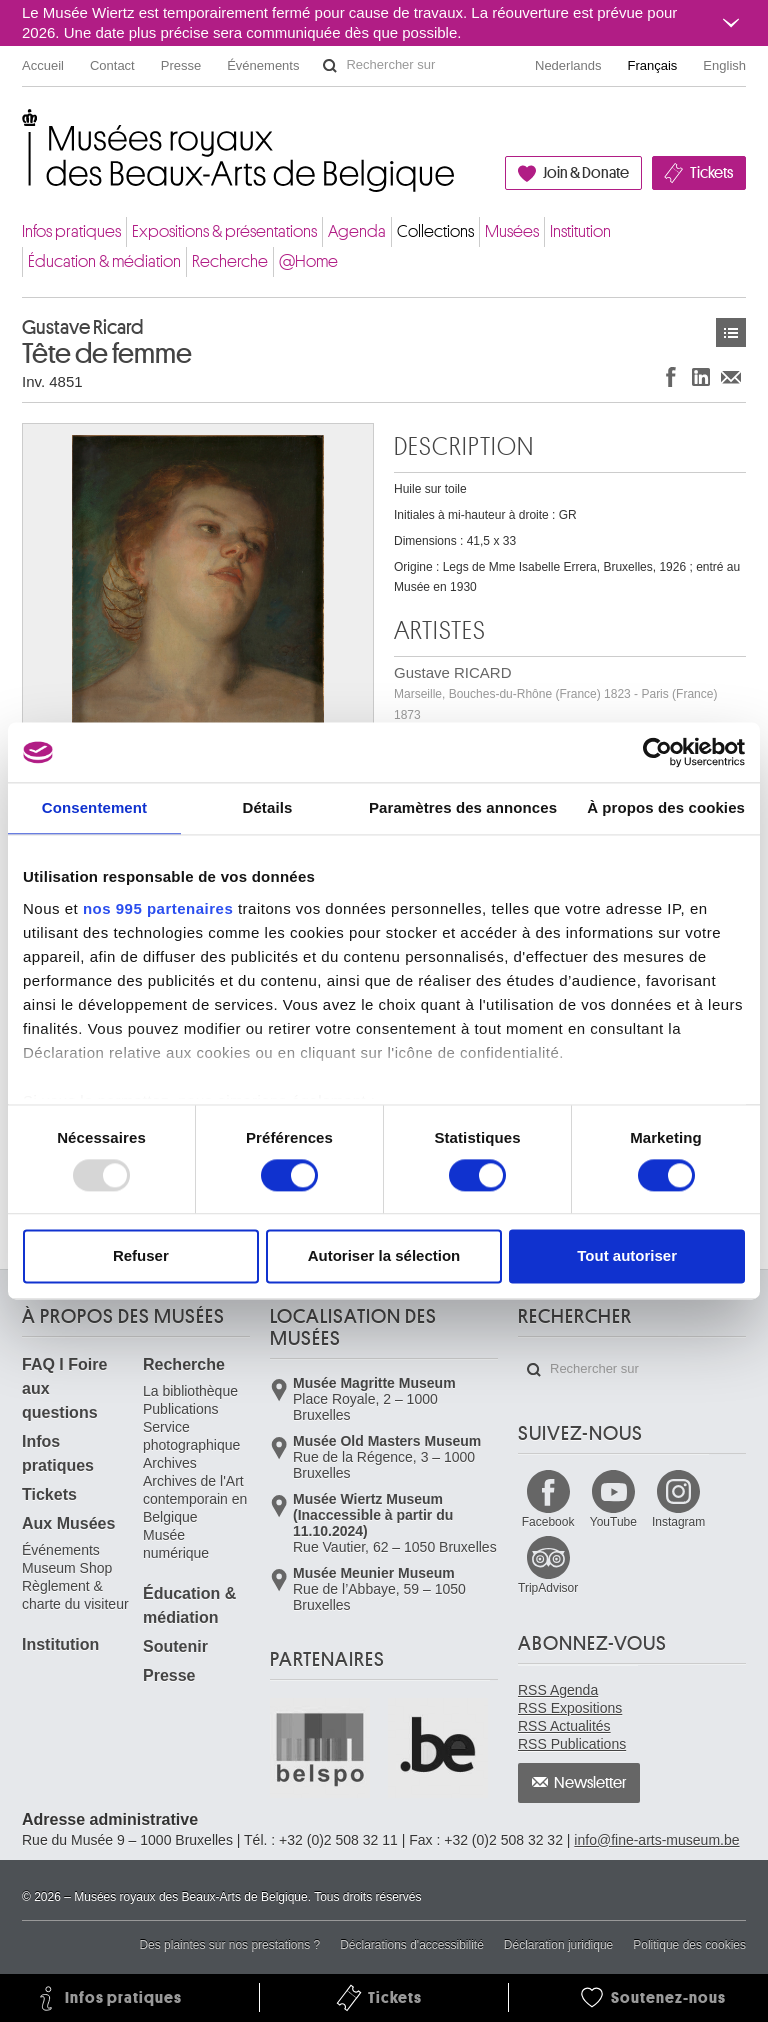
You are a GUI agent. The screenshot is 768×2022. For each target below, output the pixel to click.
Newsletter (590, 1783)
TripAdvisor (548, 1588)
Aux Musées (68, 1523)
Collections (435, 231)
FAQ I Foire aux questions (64, 1388)
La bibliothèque (190, 1391)
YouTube (613, 1522)
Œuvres (731, 332)
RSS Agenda (558, 1690)
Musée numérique (176, 1544)
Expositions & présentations (224, 231)
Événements (263, 65)
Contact (112, 65)
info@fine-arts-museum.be (656, 1840)
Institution (580, 231)
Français (653, 65)
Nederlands (568, 65)
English (724, 65)
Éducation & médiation (104, 261)
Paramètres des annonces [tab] (463, 807)
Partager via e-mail (731, 376)
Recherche (230, 261)
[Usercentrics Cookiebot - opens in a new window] (657, 752)
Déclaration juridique (558, 1945)
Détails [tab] (267, 807)
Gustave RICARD (555, 693)
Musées (512, 231)
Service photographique (191, 1436)
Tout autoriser (627, 1256)
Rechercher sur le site (330, 66)
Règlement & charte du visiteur (75, 1595)
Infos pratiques (71, 231)
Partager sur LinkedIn (701, 376)
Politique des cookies (689, 1945)
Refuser (141, 1256)
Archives (170, 1463)
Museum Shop (67, 1568)
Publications (181, 1409)
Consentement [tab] (94, 807)
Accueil (43, 65)
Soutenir (175, 1646)
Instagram (678, 1522)
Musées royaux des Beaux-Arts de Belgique (23, 129)
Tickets (711, 173)
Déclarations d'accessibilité (412, 1945)
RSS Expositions (570, 1708)
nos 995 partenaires (158, 908)
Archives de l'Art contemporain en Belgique (195, 1499)
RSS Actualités (564, 1726)
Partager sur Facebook (671, 376)
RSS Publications (572, 1744)
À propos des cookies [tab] (666, 807)
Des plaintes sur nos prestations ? (229, 1945)
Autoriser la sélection (384, 1256)
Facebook (548, 1522)
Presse (181, 65)
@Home (308, 261)
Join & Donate (586, 173)
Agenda (357, 231)
